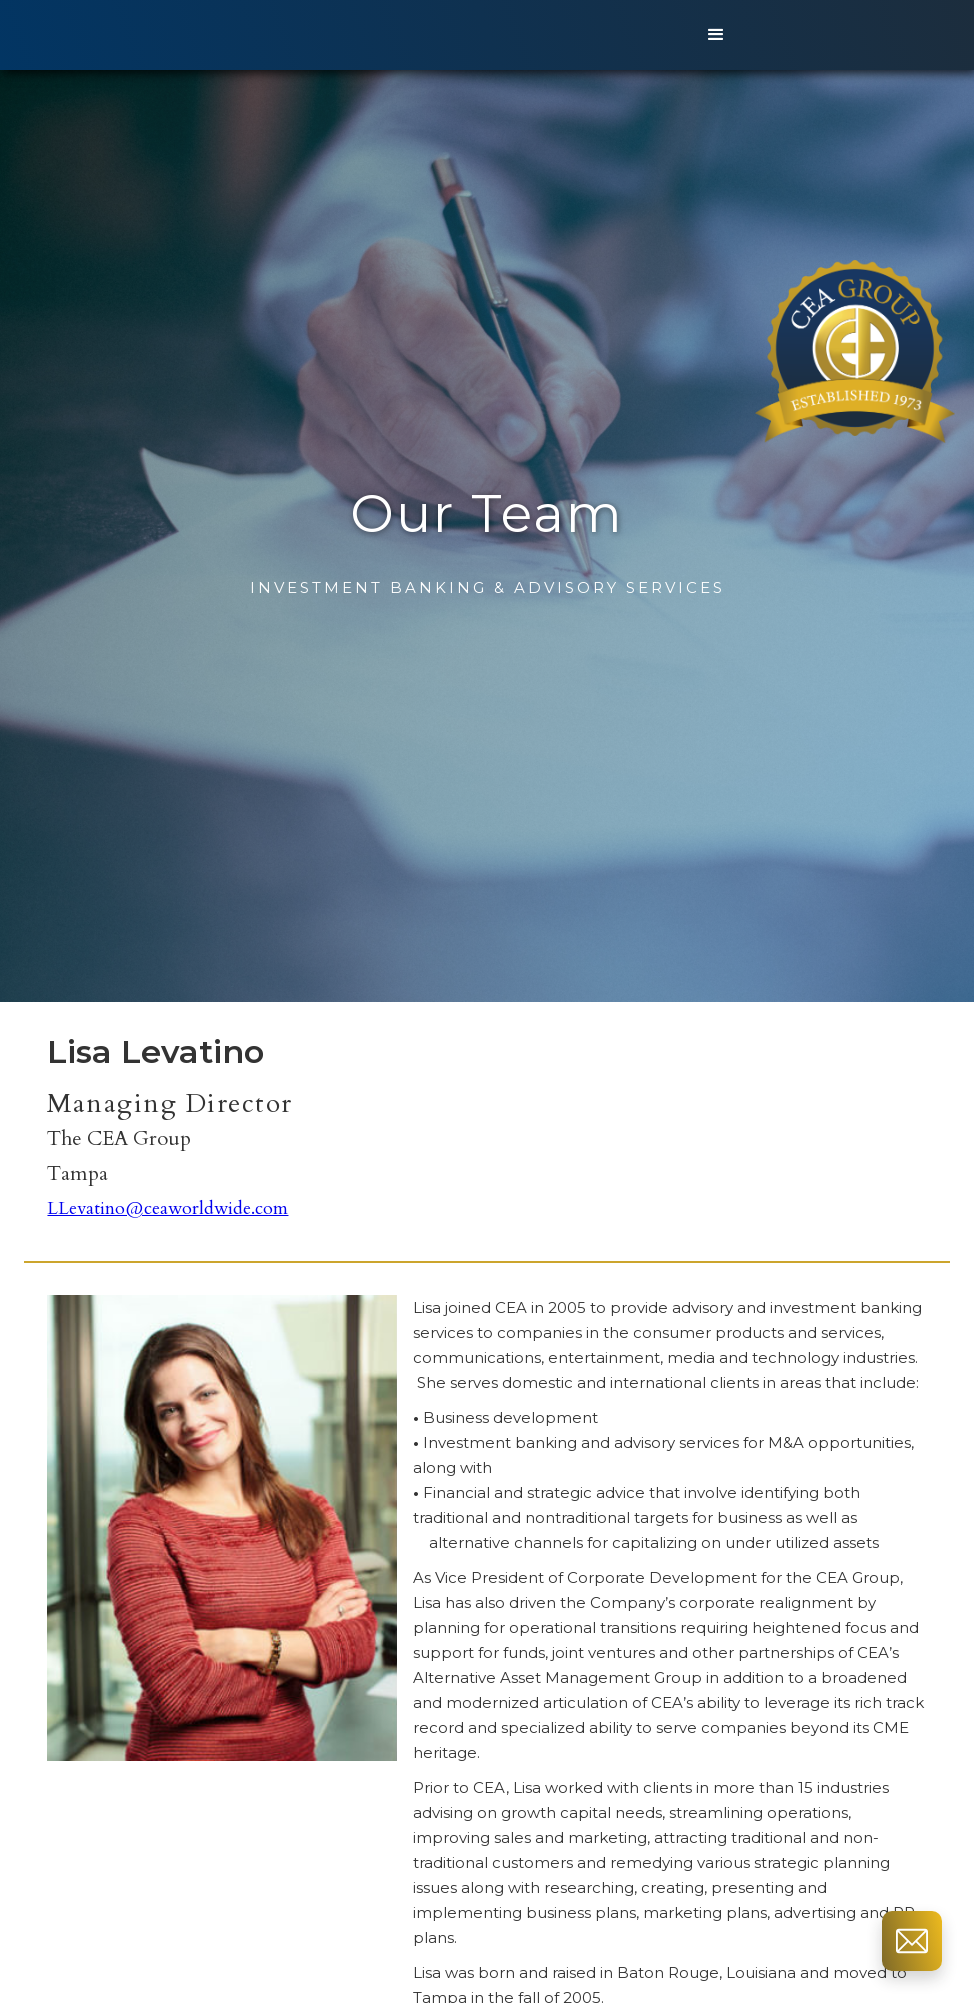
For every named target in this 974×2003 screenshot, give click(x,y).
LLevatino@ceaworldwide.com (167, 1209)
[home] (343, 35)
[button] (716, 35)
